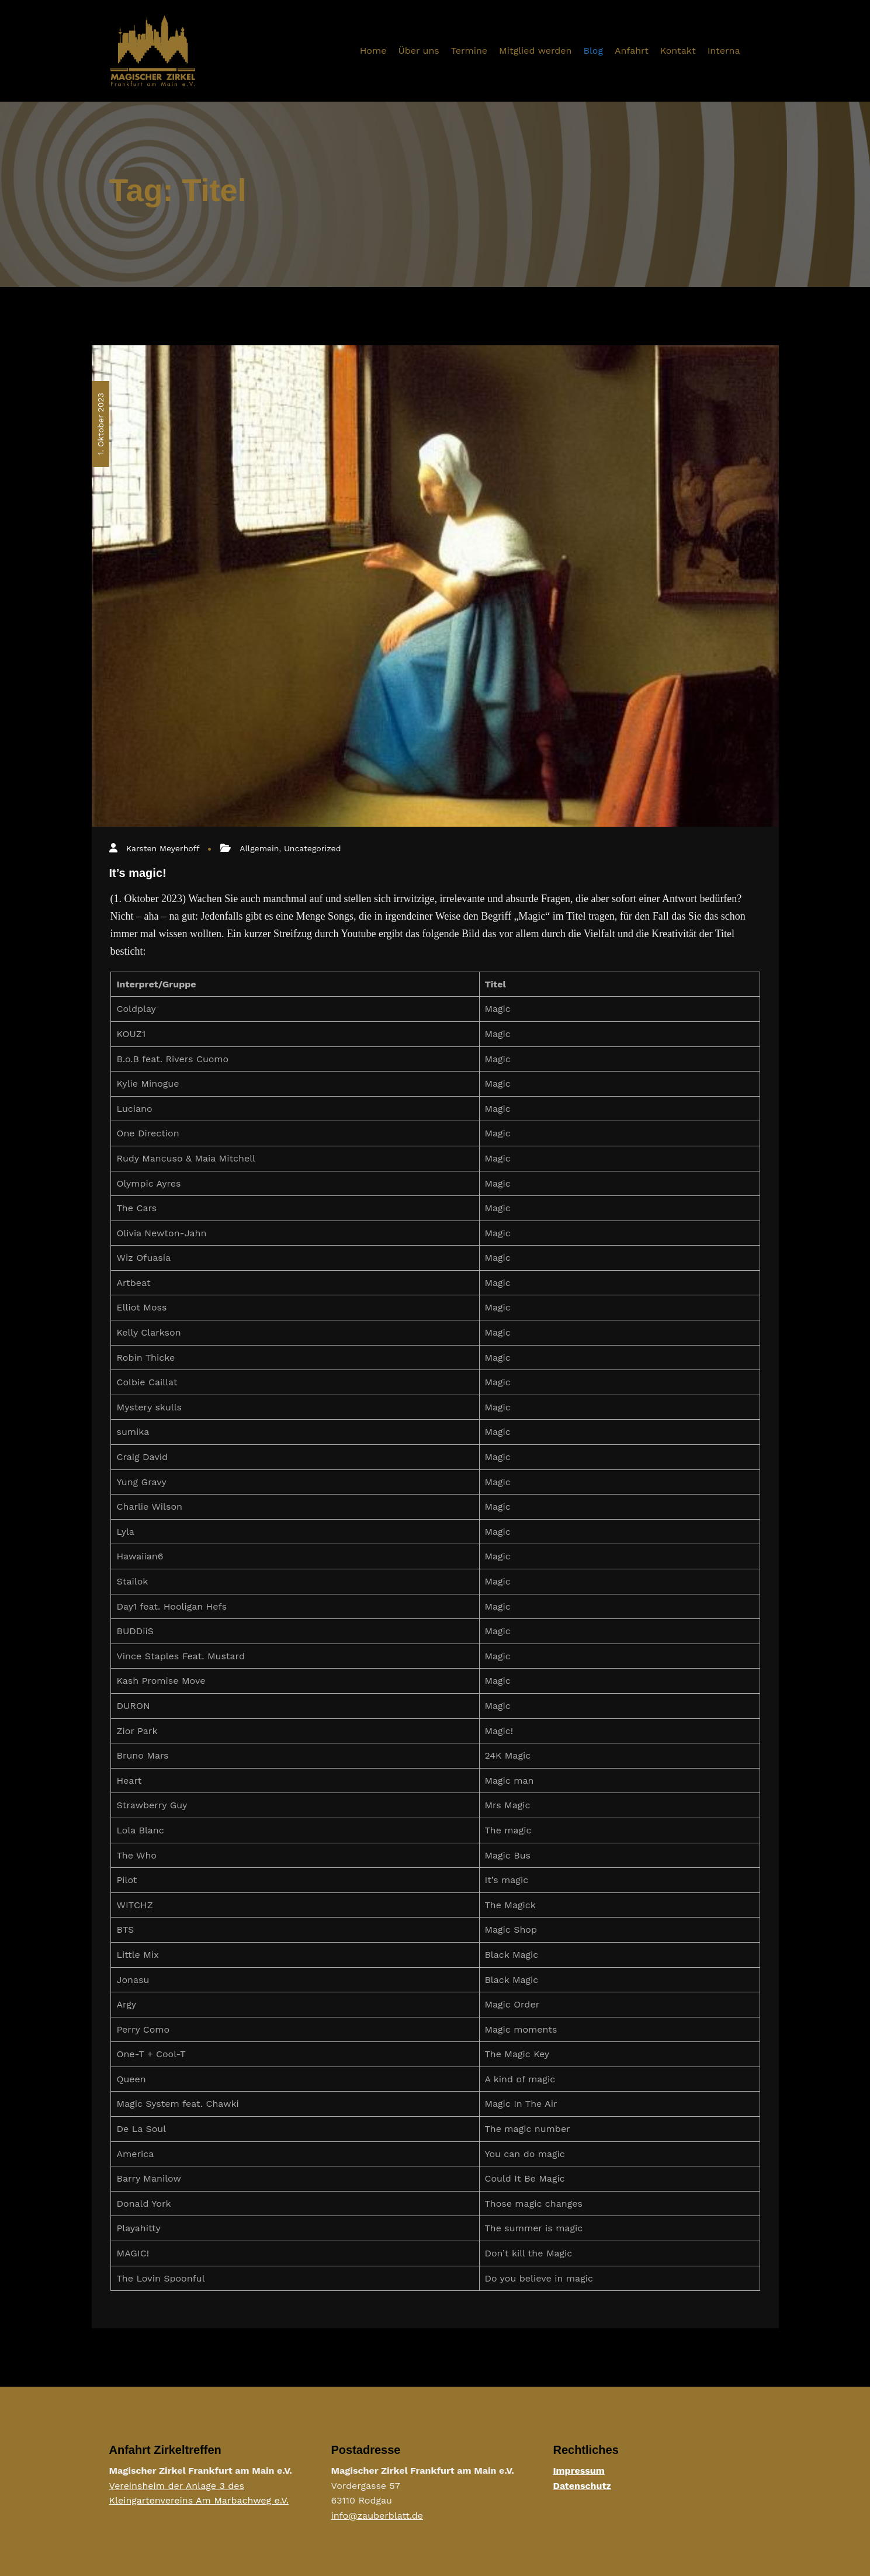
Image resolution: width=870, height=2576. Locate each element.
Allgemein (259, 848)
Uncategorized (312, 848)
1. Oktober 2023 (100, 424)
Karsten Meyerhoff (163, 848)
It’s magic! (138, 872)
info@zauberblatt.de (377, 2515)
